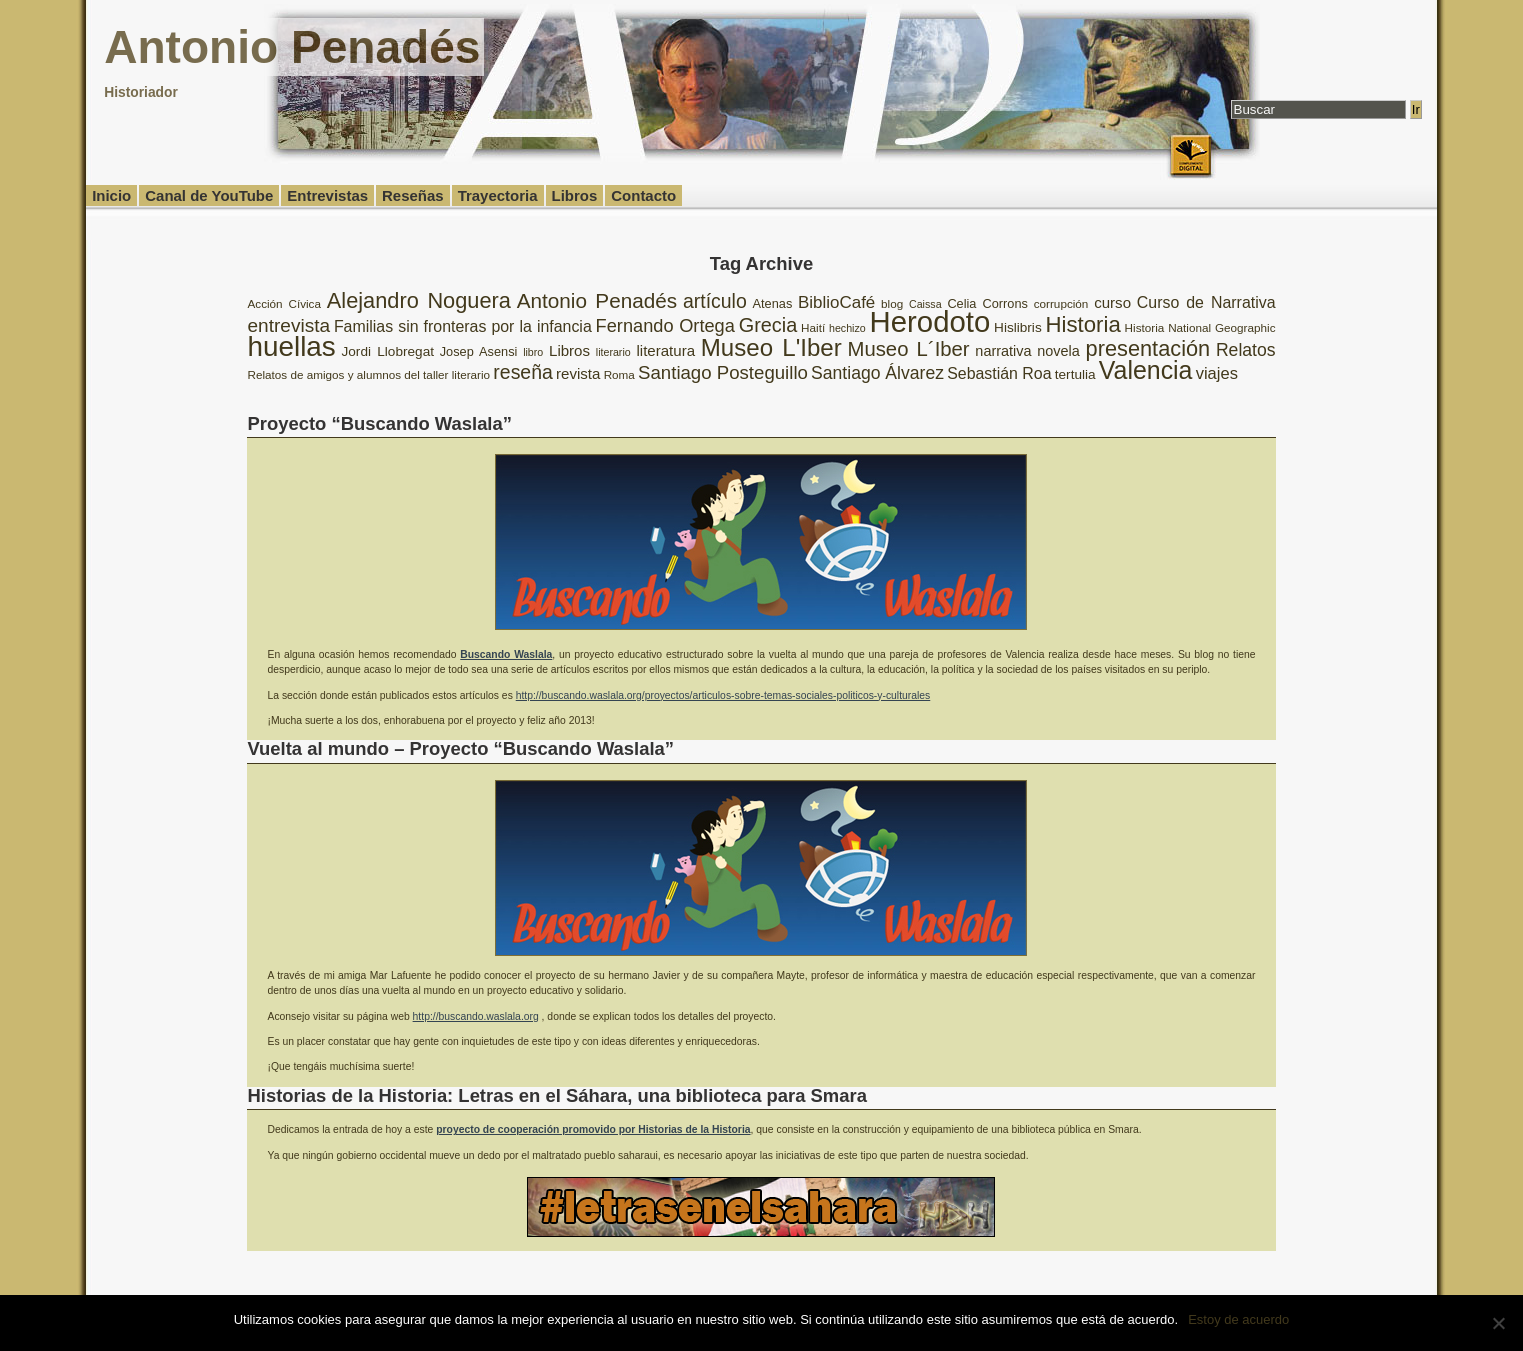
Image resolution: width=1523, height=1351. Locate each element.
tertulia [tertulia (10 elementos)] (1075, 374)
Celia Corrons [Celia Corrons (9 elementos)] (987, 303)
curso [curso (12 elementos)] (1112, 302)
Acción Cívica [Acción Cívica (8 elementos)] (284, 303)
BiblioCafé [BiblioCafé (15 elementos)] (836, 302)
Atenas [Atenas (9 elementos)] (773, 303)
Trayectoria (498, 195)
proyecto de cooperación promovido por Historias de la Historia (593, 1129)
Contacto (643, 195)
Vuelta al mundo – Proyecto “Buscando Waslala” (460, 748)
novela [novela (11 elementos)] (1058, 351)
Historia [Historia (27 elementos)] (1083, 324)
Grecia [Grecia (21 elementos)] (768, 325)
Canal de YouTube (209, 195)
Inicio (111, 195)
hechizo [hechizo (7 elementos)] (847, 328)
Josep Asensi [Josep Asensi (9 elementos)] (479, 351)
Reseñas (413, 195)
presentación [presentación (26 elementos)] (1148, 348)
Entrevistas (327, 195)
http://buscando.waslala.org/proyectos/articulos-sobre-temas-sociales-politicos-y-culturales (723, 695)
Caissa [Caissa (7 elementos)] (925, 304)
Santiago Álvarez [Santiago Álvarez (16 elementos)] (877, 373)
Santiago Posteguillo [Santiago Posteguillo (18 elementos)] (723, 372)
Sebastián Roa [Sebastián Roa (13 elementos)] (999, 373)
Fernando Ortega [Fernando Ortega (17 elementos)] (665, 326)
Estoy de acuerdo (1238, 1319)
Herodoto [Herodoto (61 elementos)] (930, 321)
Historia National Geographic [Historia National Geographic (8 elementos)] (1200, 327)
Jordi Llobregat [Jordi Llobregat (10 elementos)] (388, 351)
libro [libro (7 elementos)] (533, 352)
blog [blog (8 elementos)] (892, 303)
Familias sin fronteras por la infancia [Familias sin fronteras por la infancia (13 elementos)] (463, 326)
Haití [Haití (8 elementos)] (813, 327)
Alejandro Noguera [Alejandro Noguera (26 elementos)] (419, 300)
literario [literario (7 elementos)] (613, 352)
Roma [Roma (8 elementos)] (619, 374)
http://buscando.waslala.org (476, 1016)
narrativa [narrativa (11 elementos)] (1003, 351)
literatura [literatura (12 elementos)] (665, 350)
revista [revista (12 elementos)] (578, 373)
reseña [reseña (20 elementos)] (523, 372)
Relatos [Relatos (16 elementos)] (1246, 350)
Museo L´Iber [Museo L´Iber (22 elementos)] (909, 349)
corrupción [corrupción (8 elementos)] (1061, 303)
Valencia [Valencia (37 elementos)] (1146, 370)
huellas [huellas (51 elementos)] (291, 346)
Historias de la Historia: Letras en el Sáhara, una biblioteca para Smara (556, 1095)
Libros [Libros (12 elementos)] (569, 350)
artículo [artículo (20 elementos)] (715, 301)
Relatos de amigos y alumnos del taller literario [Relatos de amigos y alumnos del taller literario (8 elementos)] (368, 374)
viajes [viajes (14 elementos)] (1217, 373)
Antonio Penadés (292, 47)
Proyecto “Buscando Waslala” (379, 423)
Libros (575, 195)
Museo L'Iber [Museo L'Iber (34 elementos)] (771, 347)
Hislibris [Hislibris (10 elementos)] (1018, 327)
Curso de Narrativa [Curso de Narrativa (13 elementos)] (1206, 302)
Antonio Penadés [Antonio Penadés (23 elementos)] (597, 300)
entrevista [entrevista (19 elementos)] (288, 325)
